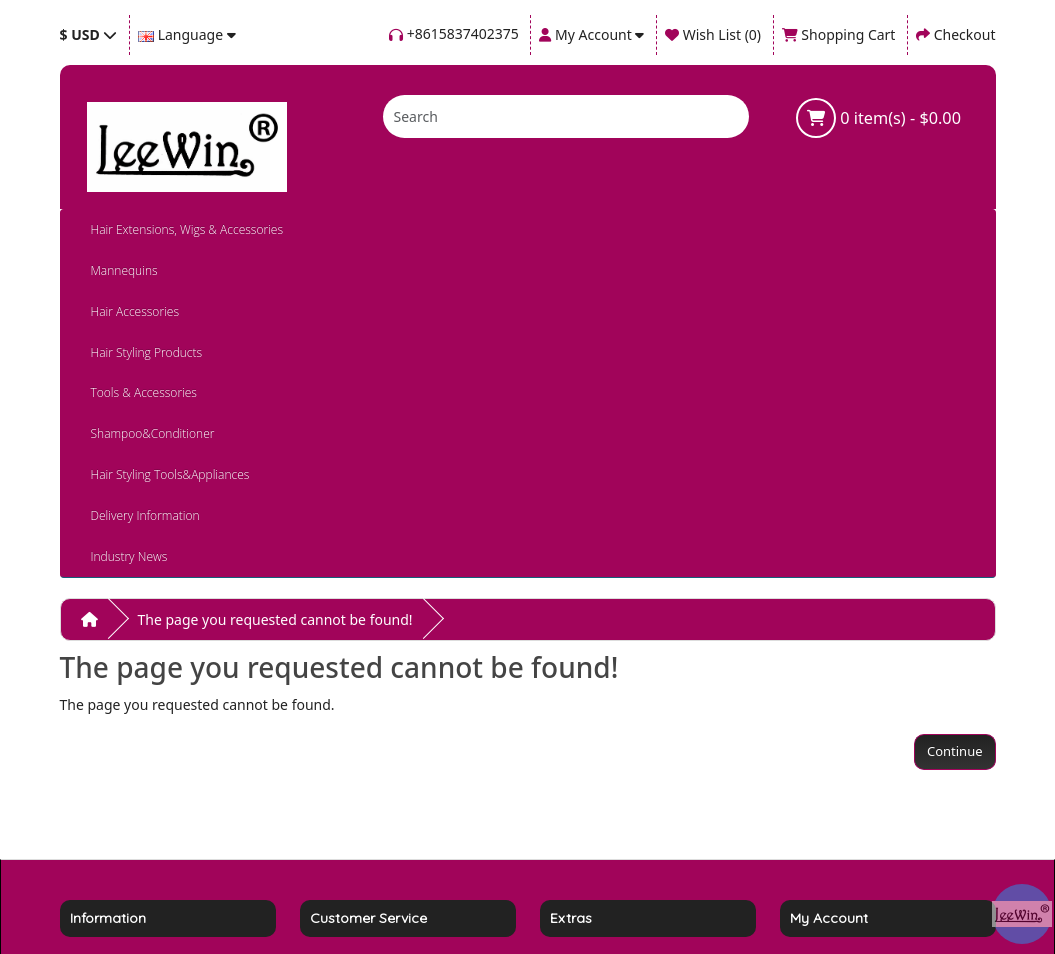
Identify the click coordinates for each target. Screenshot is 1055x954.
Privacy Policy (114, 818)
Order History (835, 768)
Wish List (819, 793)
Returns (335, 768)
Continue (955, 484)
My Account (828, 743)
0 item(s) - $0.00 (878, 118)
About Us (100, 793)
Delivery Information (138, 768)
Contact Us (345, 743)
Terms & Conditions (134, 743)
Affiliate (575, 768)
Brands (573, 743)
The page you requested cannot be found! (275, 352)
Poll (562, 793)
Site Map (338, 793)
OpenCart (568, 900)
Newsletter (825, 818)
